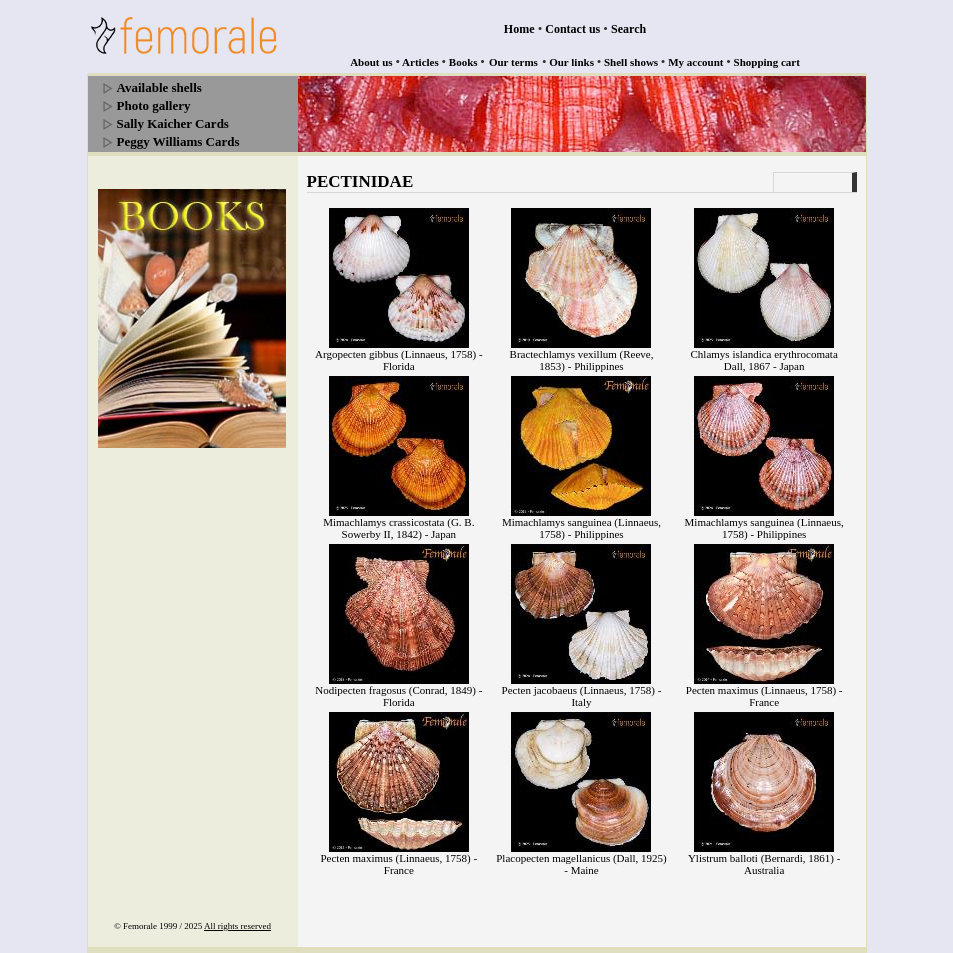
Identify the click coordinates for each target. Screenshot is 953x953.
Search (628, 29)
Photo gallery (154, 105)
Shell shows (631, 62)
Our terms (513, 62)
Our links (571, 62)
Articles (420, 62)
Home (519, 29)
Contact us (572, 29)
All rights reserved (237, 926)
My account (695, 62)
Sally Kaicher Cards (173, 123)
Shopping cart (767, 62)
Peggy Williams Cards (178, 141)
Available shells (159, 87)
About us (371, 62)
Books (463, 62)
